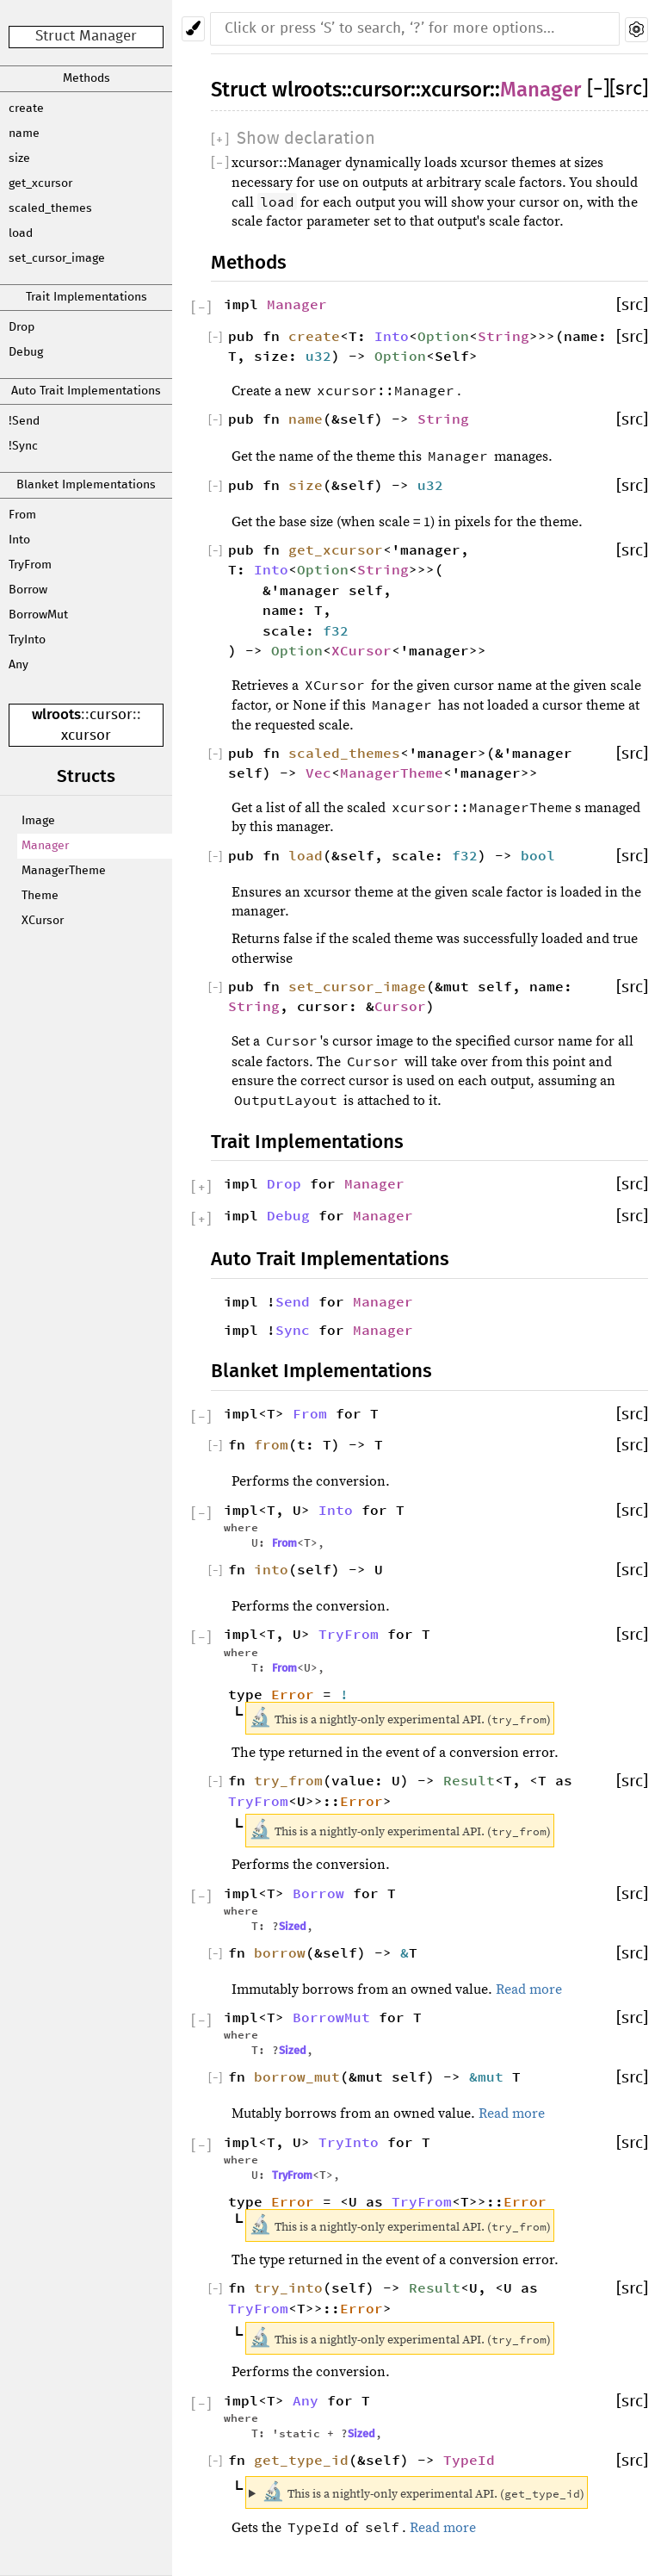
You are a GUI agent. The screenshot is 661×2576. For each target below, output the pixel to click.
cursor (111, 715)
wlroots (56, 714)
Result (469, 1780)
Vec (318, 772)
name (24, 133)
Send (292, 1301)
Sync (292, 1329)
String (503, 336)
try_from (288, 1780)
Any (18, 665)
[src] (628, 89)
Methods (86, 78)
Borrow (28, 590)
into (271, 1569)
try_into (288, 2287)
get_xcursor (40, 183)
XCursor (43, 921)
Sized (292, 1926)
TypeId (469, 2459)
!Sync (23, 446)
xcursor (86, 736)
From (22, 515)
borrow (280, 1952)
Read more (529, 1989)
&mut (490, 2076)
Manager (45, 846)
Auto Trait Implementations (86, 391)
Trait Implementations (86, 297)
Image (38, 821)
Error (292, 1694)
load (21, 233)
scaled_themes (50, 208)
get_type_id (301, 2459)
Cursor (400, 1006)
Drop (21, 327)
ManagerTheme (64, 871)
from (271, 1444)
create (26, 108)
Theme (40, 896)
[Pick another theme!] (193, 28)
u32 (318, 355)
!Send (24, 421)
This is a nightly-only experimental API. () (423, 2492)
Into (19, 540)
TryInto (27, 640)
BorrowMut (38, 615)
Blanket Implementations (86, 485)
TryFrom (30, 565)
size (19, 158)
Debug (26, 352)
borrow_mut (297, 2076)
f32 (336, 630)
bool (538, 855)
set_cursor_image (57, 258)
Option (443, 336)
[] (598, 89)
